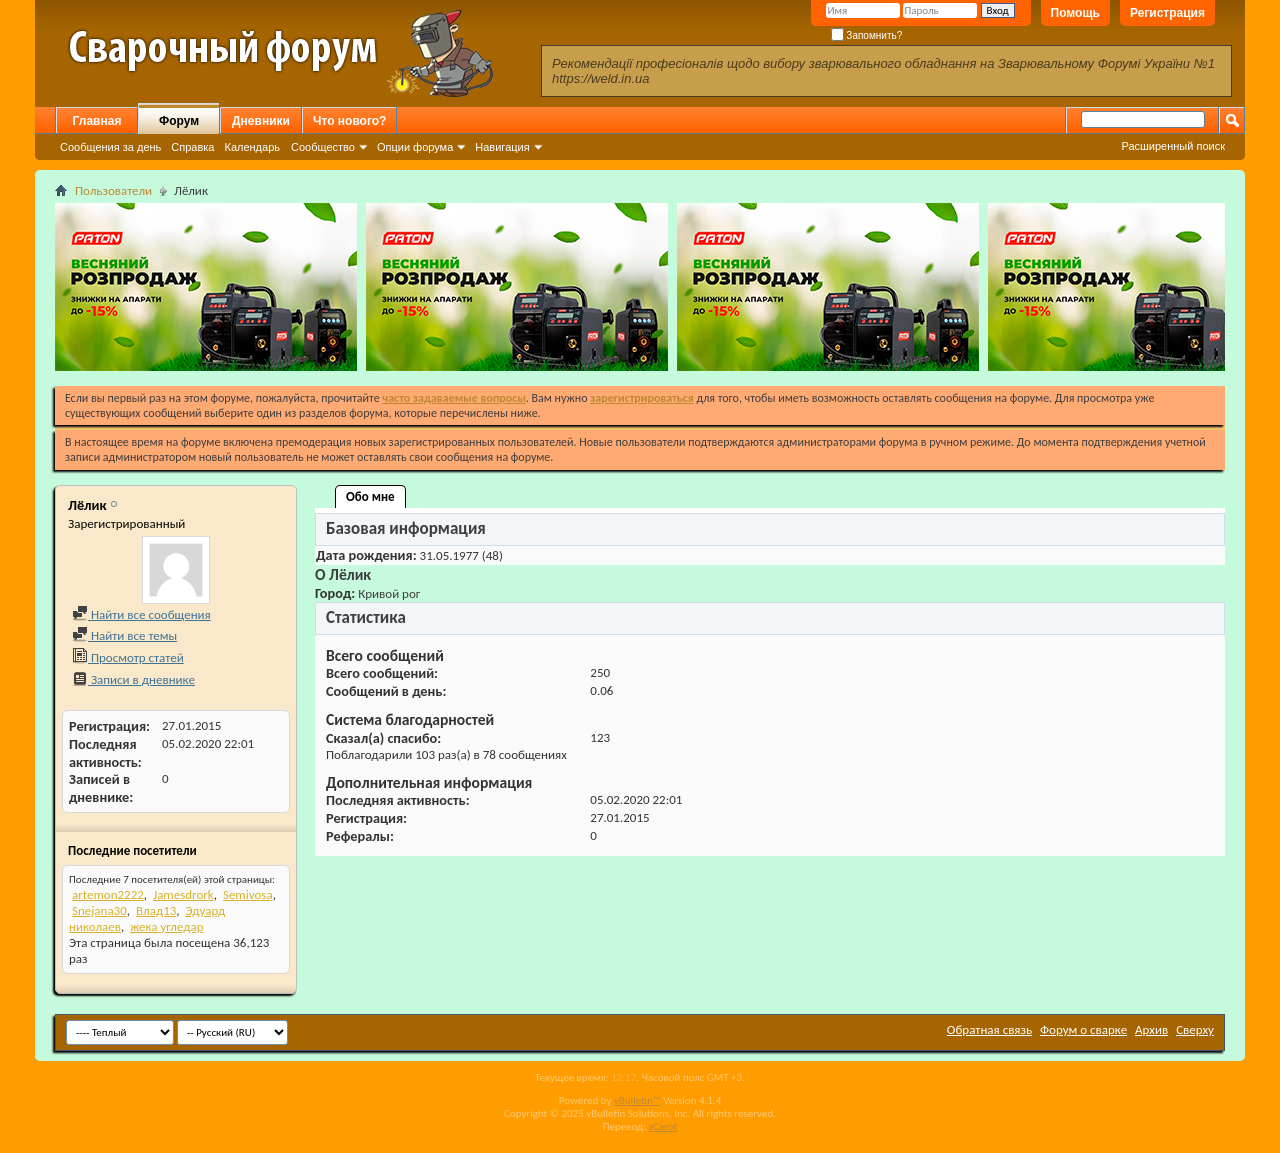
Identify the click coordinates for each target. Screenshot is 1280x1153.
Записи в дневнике (133, 679)
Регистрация (1167, 13)
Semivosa (248, 894)
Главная (97, 121)
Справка (192, 147)
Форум (179, 121)
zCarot (663, 1126)
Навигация (502, 147)
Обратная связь (989, 1029)
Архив (1151, 1029)
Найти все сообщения (141, 614)
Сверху (1195, 1029)
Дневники (261, 121)
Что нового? (349, 121)
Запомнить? (867, 35)
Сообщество (323, 147)
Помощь (1075, 13)
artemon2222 (108, 894)
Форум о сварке (1083, 1029)
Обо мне (370, 496)
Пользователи (113, 190)
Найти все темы (124, 635)
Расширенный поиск (1173, 146)
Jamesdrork (183, 894)
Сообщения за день (110, 147)
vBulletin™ (637, 1100)
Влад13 (156, 910)
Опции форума (415, 147)
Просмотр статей (128, 657)
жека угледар (166, 926)
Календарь (252, 147)
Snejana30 (99, 910)
